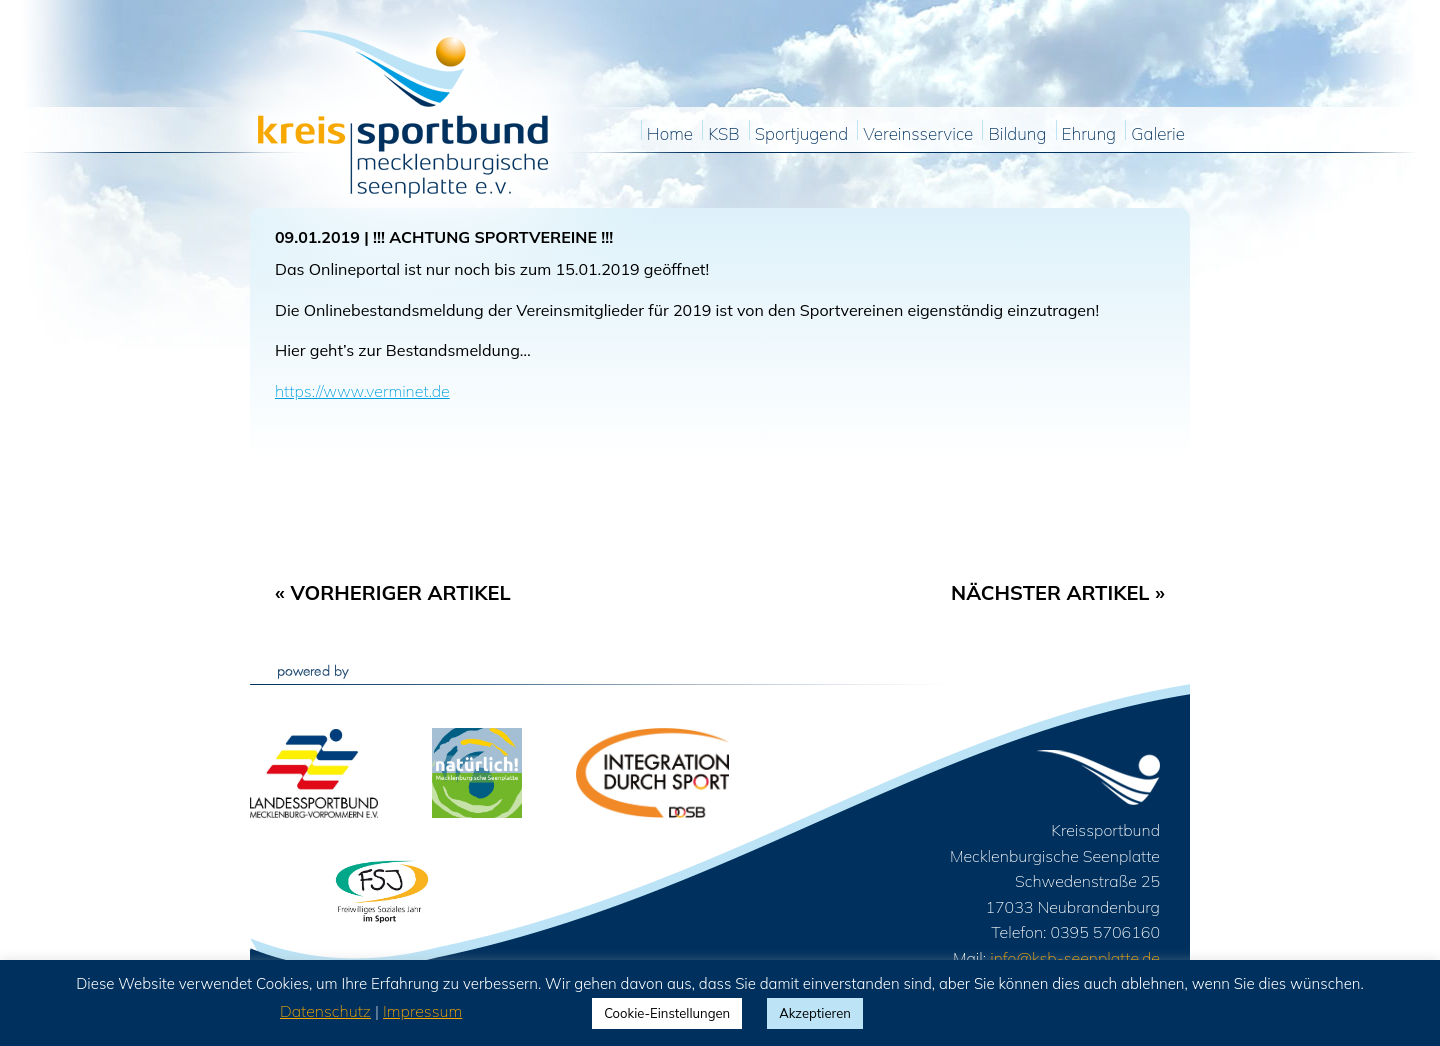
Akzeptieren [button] (815, 1013)
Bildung (1017, 134)
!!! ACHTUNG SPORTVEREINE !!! (493, 237)
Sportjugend (801, 134)
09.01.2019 (317, 237)
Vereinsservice (918, 134)
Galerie (1158, 134)
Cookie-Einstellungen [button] (667, 1013)
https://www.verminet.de (362, 391)
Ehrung (1089, 134)
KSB (723, 134)
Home (670, 134)
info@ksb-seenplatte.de (1075, 958)
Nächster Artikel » (1058, 592)
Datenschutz (325, 1011)
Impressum (422, 1011)
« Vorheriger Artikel (393, 592)
